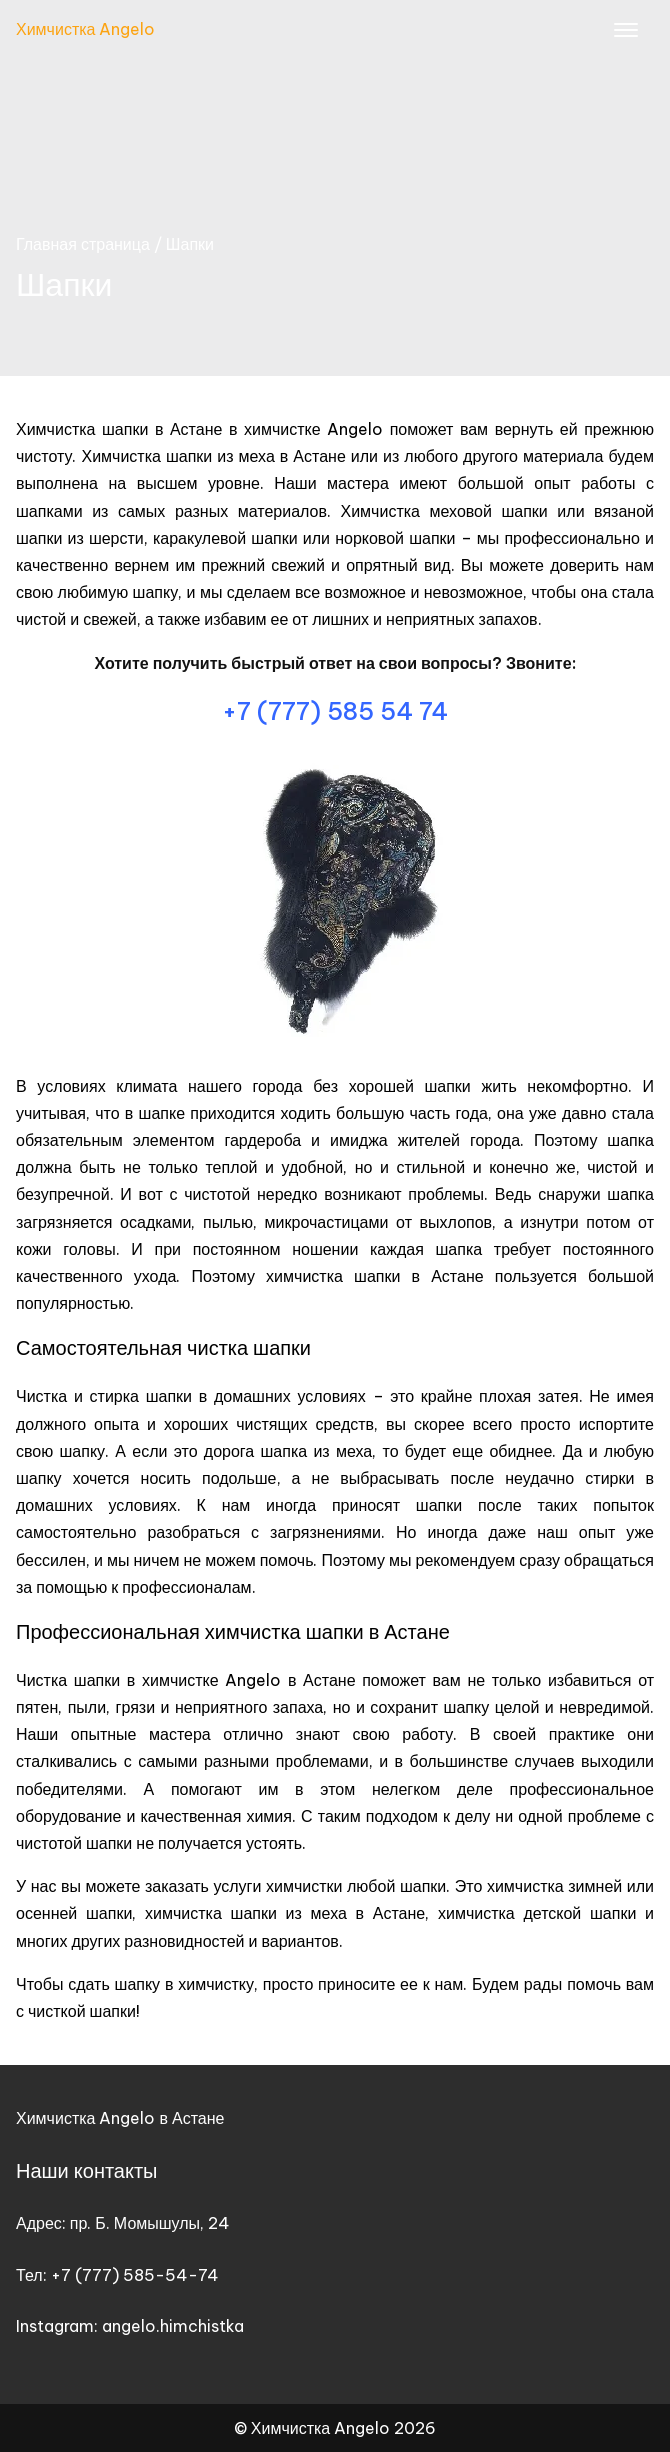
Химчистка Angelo (85, 29)
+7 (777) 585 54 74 (335, 711)
